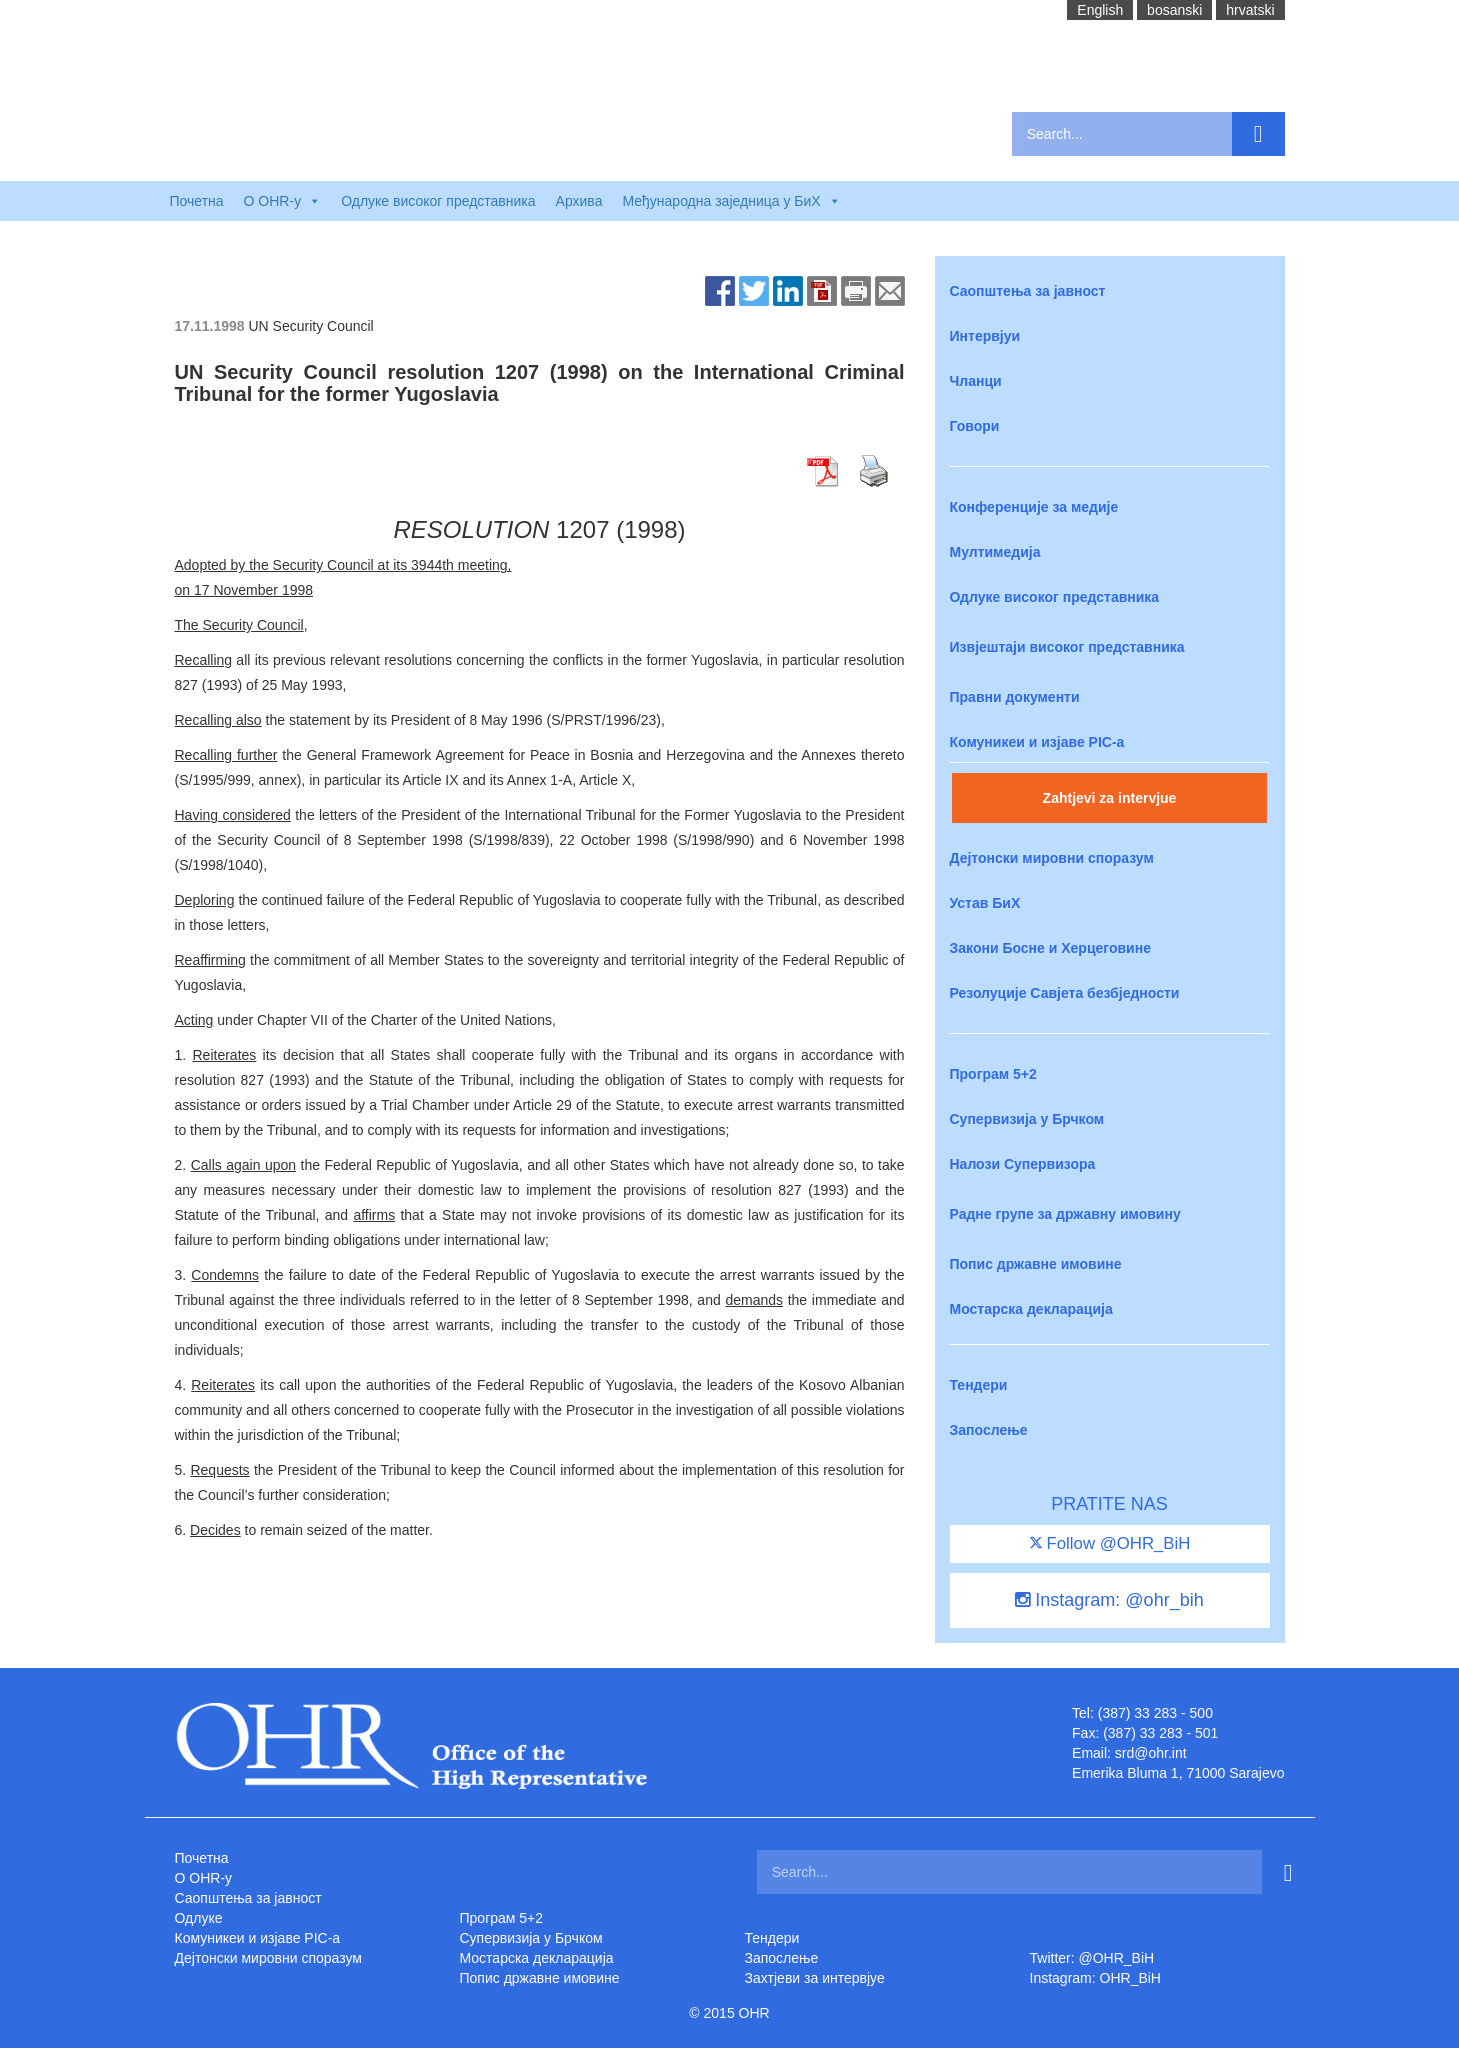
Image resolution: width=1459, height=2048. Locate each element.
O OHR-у (204, 1878)
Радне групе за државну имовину (1065, 1214)
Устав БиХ (985, 903)
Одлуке (199, 1918)
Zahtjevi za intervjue (1110, 798)
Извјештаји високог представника (1067, 647)
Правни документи (1015, 697)
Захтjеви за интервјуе (815, 1978)
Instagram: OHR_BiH (1095, 1978)
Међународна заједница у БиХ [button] (731, 201)
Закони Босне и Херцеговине (1050, 948)
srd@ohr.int (1151, 1753)
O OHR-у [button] (283, 201)
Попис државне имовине (1036, 1264)
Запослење (989, 1430)
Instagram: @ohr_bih (1109, 1600)
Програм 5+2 (993, 1074)
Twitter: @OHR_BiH (1092, 1958)
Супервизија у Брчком (1027, 1119)
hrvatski (1250, 10)
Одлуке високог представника (438, 201)
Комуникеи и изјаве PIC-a (1037, 742)
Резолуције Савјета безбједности (1065, 993)
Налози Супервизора (1023, 1164)
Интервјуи (985, 336)
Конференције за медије (1034, 507)
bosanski (1174, 10)
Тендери (979, 1385)
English (1100, 10)
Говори (975, 426)
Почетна (197, 201)
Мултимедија (995, 552)
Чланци (976, 381)
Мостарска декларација (1031, 1309)
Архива (579, 201)
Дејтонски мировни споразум (1052, 858)
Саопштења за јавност (1028, 291)
